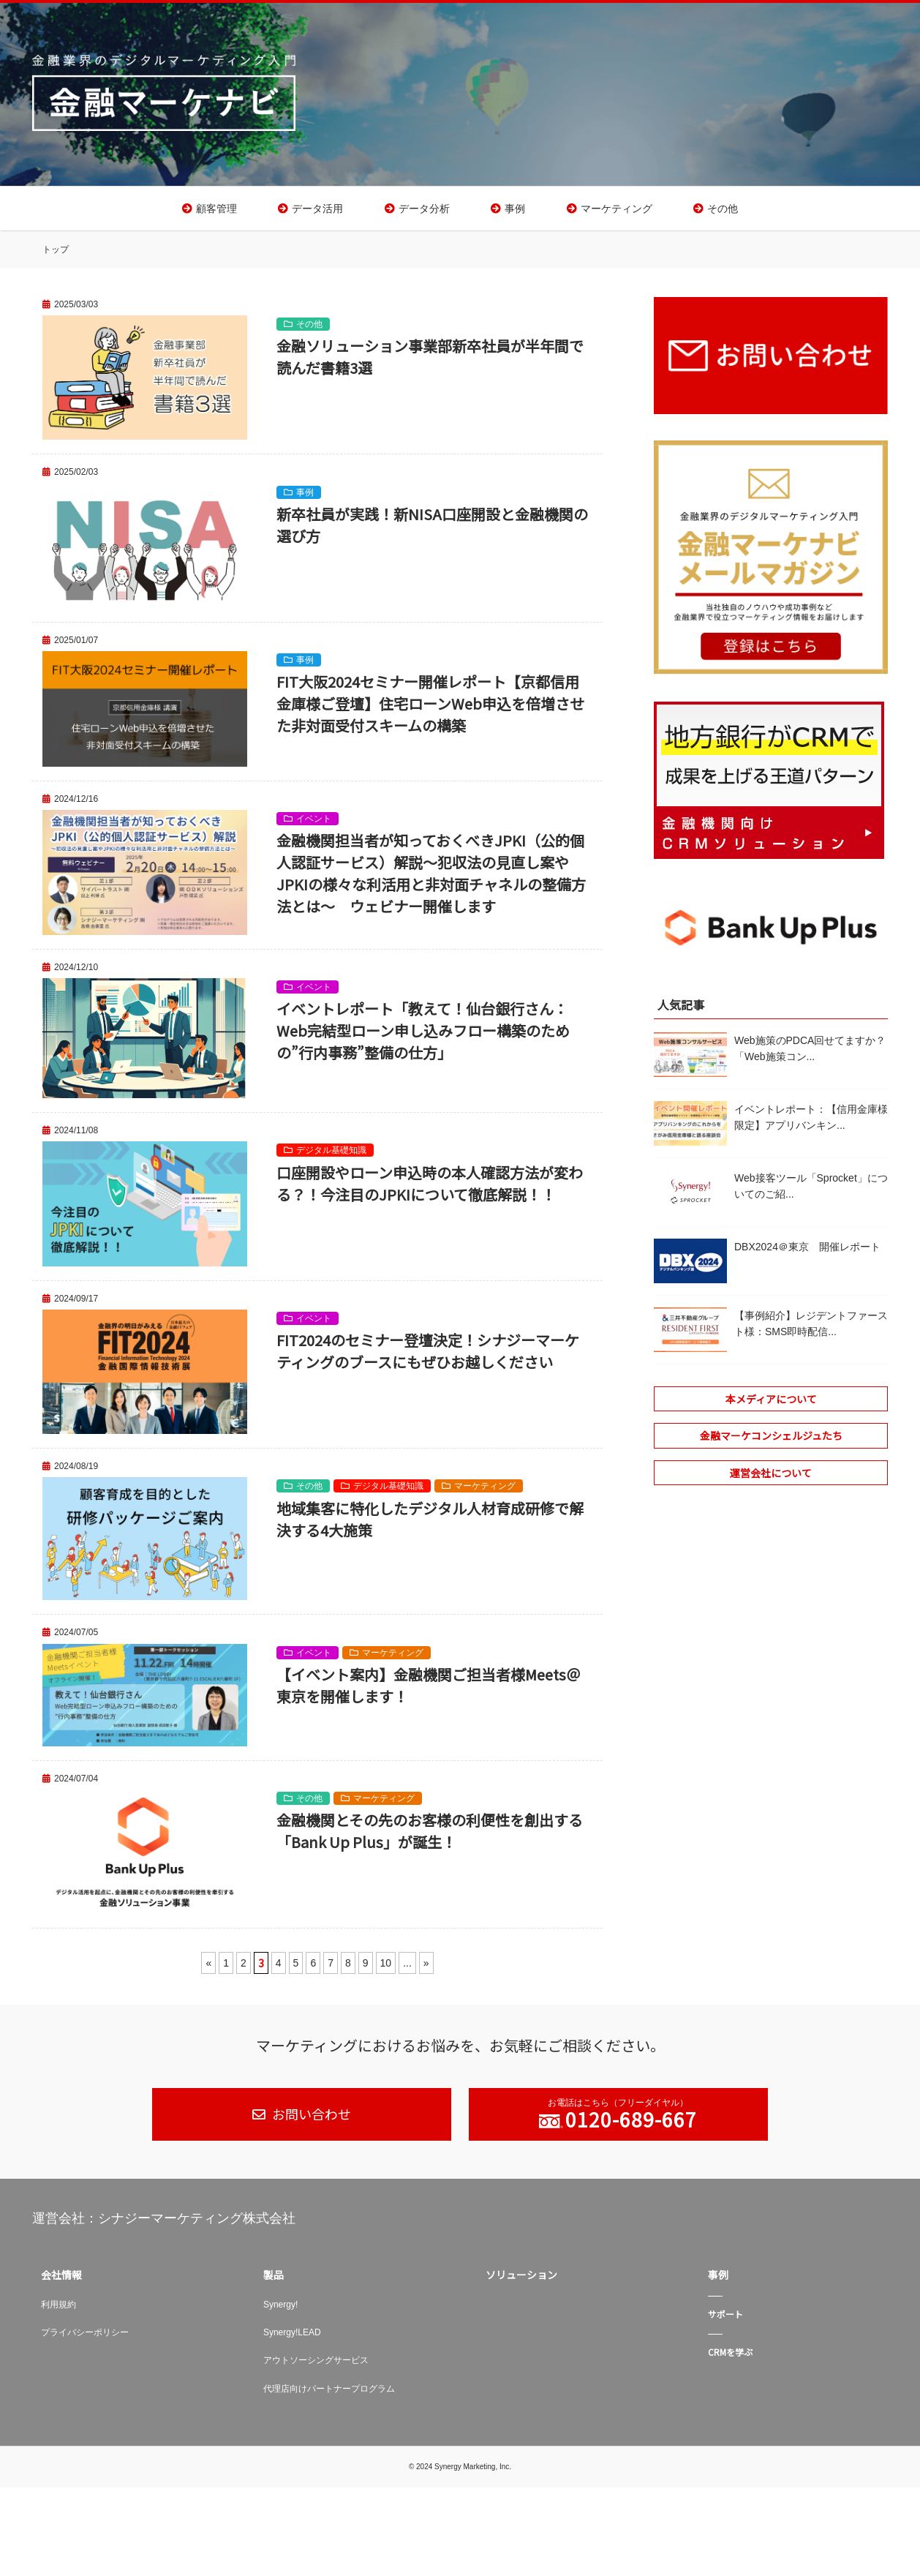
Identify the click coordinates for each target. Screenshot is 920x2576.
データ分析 (424, 211)
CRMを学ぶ (730, 2357)
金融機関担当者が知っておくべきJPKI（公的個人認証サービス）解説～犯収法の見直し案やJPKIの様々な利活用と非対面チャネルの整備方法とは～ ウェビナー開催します (431, 878)
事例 (515, 211)
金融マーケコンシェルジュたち (771, 1440)
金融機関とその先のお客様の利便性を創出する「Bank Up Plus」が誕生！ (429, 1836)
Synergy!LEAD (292, 2337)
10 (386, 1968)
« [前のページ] (208, 1968)
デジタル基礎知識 (331, 1155)
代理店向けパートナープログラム (329, 2394)
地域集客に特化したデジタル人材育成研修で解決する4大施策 (430, 1524)
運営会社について (771, 1478)
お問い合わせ (310, 2118)
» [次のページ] (426, 1968)
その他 (722, 211)
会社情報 (61, 2279)
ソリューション (521, 2279)
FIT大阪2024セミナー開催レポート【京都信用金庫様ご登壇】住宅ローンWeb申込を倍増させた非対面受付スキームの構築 (430, 708)
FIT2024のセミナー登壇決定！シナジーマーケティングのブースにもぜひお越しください (427, 1356)
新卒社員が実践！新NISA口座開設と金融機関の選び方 (432, 530)
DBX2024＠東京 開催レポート (807, 1252)
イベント (313, 824)
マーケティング (616, 211)
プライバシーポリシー (85, 2337)
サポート (725, 2318)
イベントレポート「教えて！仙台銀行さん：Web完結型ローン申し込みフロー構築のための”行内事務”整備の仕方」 (423, 1035)
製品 (273, 2279)
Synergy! (280, 2309)
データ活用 (317, 211)
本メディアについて (771, 1404)
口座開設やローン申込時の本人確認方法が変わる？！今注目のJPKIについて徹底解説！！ (429, 1187)
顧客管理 (216, 211)
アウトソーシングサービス (316, 2365)
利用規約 (58, 2309)
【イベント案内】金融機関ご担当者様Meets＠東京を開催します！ (428, 1690)
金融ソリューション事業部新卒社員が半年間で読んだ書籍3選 (430, 361)
